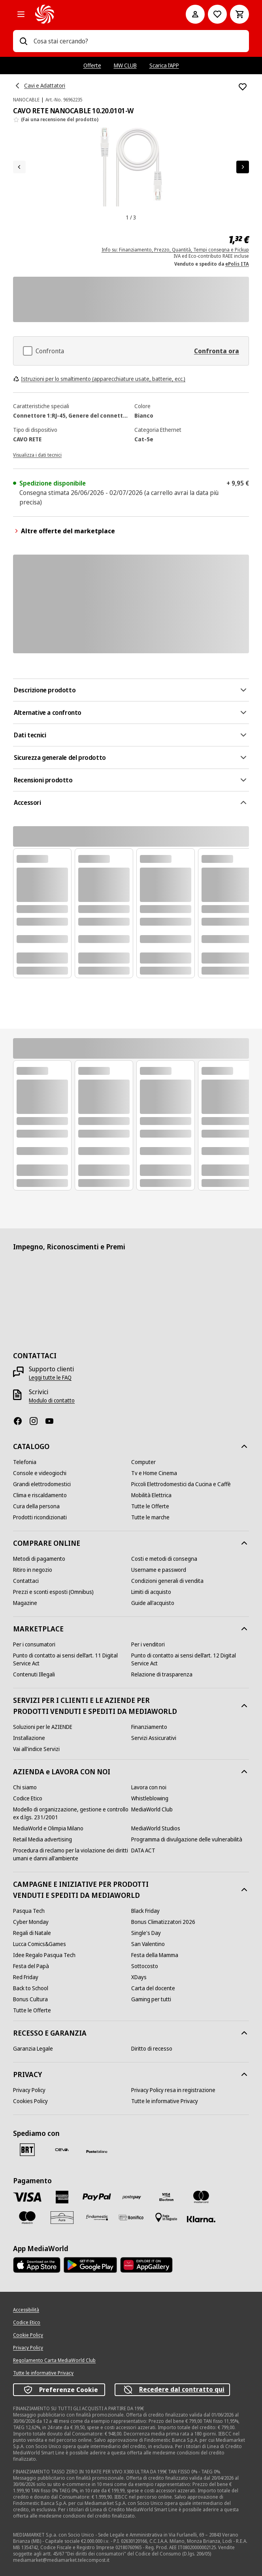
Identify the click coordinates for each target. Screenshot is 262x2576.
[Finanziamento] (149, 1727)
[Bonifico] (131, 2217)
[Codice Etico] (27, 1798)
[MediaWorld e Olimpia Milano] (48, 1828)
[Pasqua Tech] (29, 1911)
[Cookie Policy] (28, 2335)
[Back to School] (30, 1988)
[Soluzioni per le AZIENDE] (42, 1727)
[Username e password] (158, 1570)
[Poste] (97, 2151)
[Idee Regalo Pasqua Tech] (44, 1955)
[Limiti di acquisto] (151, 1592)
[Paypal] (97, 2197)
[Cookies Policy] (30, 2101)
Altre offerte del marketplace (64, 531)
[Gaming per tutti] (151, 1999)
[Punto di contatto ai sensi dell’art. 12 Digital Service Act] (190, 1659)
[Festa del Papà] (31, 1966)
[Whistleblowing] (149, 1798)
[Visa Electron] (166, 2197)
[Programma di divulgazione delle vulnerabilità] (186, 1839)
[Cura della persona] (36, 1506)
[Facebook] (21, 1421)
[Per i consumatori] (34, 1644)
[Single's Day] (146, 1933)
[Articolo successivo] (242, 167)
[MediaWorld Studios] (155, 1828)
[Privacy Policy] (29, 2090)
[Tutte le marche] (150, 1517)
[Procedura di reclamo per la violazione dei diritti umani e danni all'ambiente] (72, 1854)
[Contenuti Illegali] (34, 1674)
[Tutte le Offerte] (150, 1506)
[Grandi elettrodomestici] (42, 1484)
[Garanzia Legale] (33, 2049)
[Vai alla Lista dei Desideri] (217, 14)
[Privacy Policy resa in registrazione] (173, 2090)
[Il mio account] (195, 14)
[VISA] (27, 2196)
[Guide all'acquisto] (152, 1603)
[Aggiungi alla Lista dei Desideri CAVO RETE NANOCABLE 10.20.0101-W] (242, 87)
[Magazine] (25, 1603)
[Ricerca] (23, 41)
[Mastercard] (201, 2197)
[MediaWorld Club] (152, 1809)
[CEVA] (62, 2149)
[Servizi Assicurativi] (153, 1738)
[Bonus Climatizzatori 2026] (163, 1922)
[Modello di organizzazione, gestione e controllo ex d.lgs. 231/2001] (72, 1813)
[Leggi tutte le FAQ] (50, 1378)
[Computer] (143, 1462)
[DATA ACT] (143, 1850)
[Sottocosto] (144, 1966)
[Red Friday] (25, 1977)
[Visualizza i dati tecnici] (37, 454)
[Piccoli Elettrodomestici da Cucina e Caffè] (181, 1484)
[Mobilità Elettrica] (151, 1495)
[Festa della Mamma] (154, 1955)
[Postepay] (131, 2197)
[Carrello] (239, 14)
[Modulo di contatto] (52, 1400)
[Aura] (62, 2217)
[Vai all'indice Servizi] (36, 1749)
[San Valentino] (148, 1944)
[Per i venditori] (148, 1644)
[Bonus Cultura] (30, 1999)
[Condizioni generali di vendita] (167, 1581)
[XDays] (139, 1977)
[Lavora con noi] (148, 1787)
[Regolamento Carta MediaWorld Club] (54, 2360)
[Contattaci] (26, 1581)
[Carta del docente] (153, 1988)
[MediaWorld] (99, 14)
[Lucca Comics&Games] (39, 1944)
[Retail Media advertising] (42, 1839)
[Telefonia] (24, 1462)
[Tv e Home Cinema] (154, 1473)
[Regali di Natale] (32, 1933)
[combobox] (138, 41)
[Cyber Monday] (31, 1922)
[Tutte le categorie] (21, 14)
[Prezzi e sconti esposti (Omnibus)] (53, 1592)
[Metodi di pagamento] (39, 1559)
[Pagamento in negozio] (166, 2217)
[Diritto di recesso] (151, 2049)
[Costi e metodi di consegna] (164, 1559)
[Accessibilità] (26, 2310)
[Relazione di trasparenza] (161, 1674)
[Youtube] (52, 1421)
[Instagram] (37, 1421)
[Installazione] (29, 1738)
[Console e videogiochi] (39, 1473)
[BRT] (27, 2149)
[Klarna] (201, 2219)
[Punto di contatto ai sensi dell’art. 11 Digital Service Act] (72, 1659)
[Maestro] (27, 2217)
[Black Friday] (145, 1911)
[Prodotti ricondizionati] (40, 1517)
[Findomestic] (97, 2217)
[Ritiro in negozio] (32, 1570)
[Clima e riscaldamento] (40, 1495)
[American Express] (62, 2197)
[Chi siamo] (25, 1787)
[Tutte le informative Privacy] (164, 2101)
